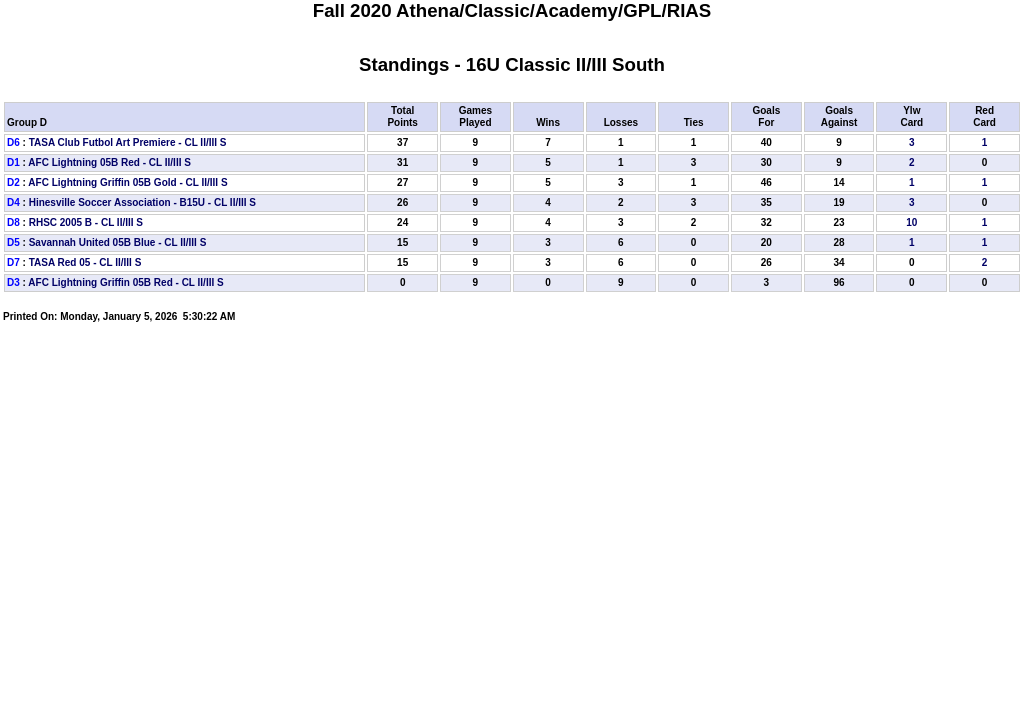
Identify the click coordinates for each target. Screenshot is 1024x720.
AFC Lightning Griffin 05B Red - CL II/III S (125, 282)
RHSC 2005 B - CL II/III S (86, 222)
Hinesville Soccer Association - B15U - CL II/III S (142, 202)
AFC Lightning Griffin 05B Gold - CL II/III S (127, 182)
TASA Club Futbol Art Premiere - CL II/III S (128, 142)
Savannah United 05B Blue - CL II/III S (118, 242)
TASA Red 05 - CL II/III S (85, 262)
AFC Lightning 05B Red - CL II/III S (109, 162)
